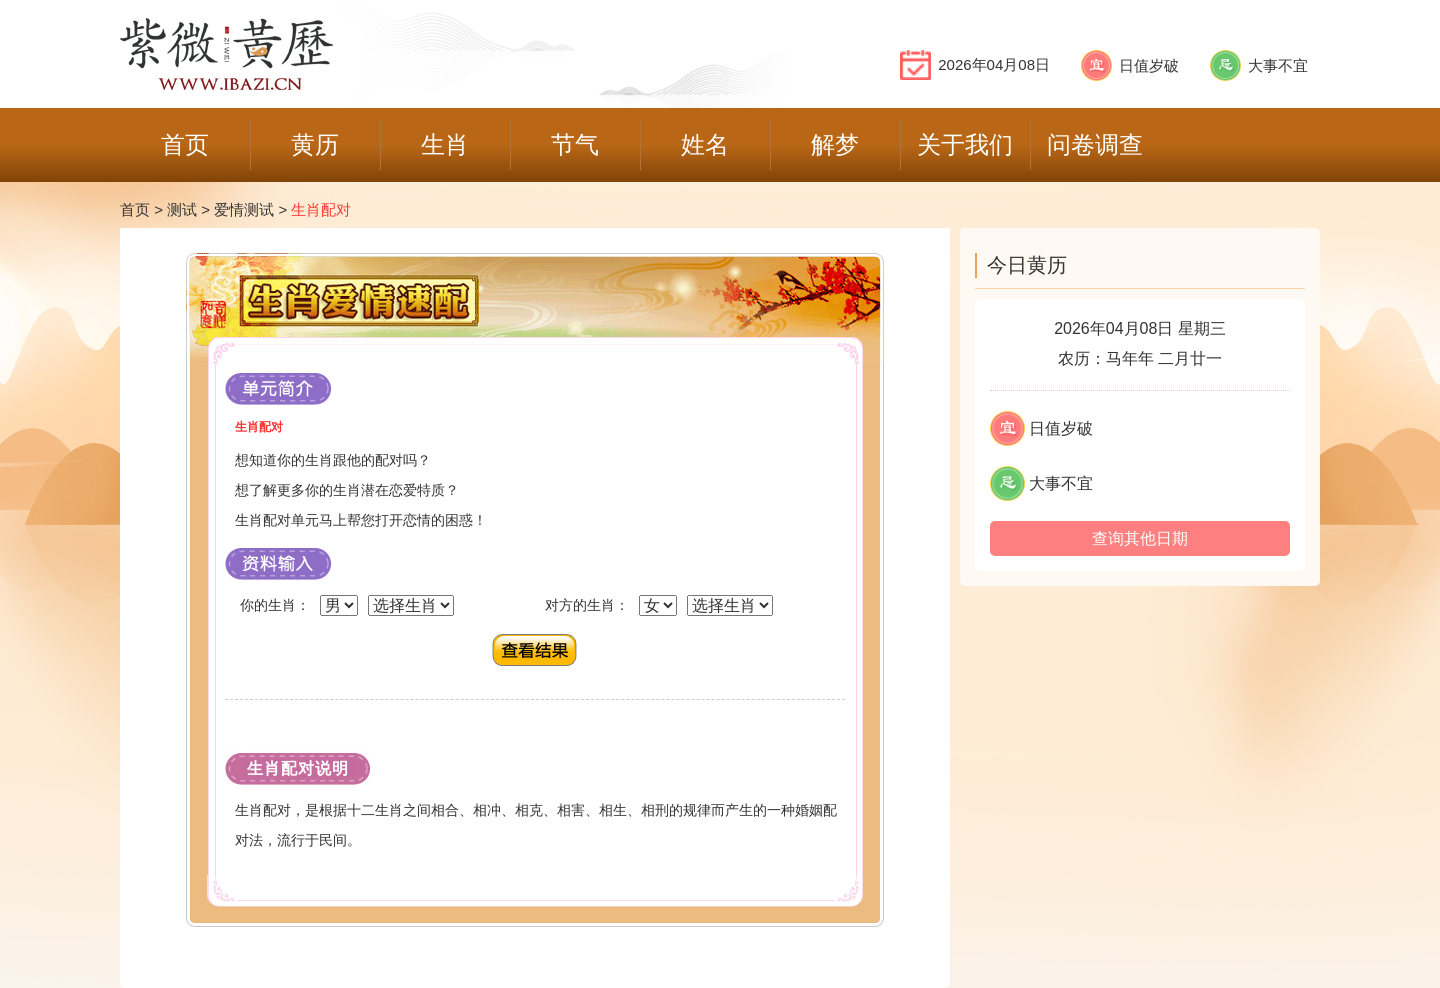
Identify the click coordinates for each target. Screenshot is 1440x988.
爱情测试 (244, 209)
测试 (182, 209)
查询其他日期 (1140, 538)
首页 (135, 209)
